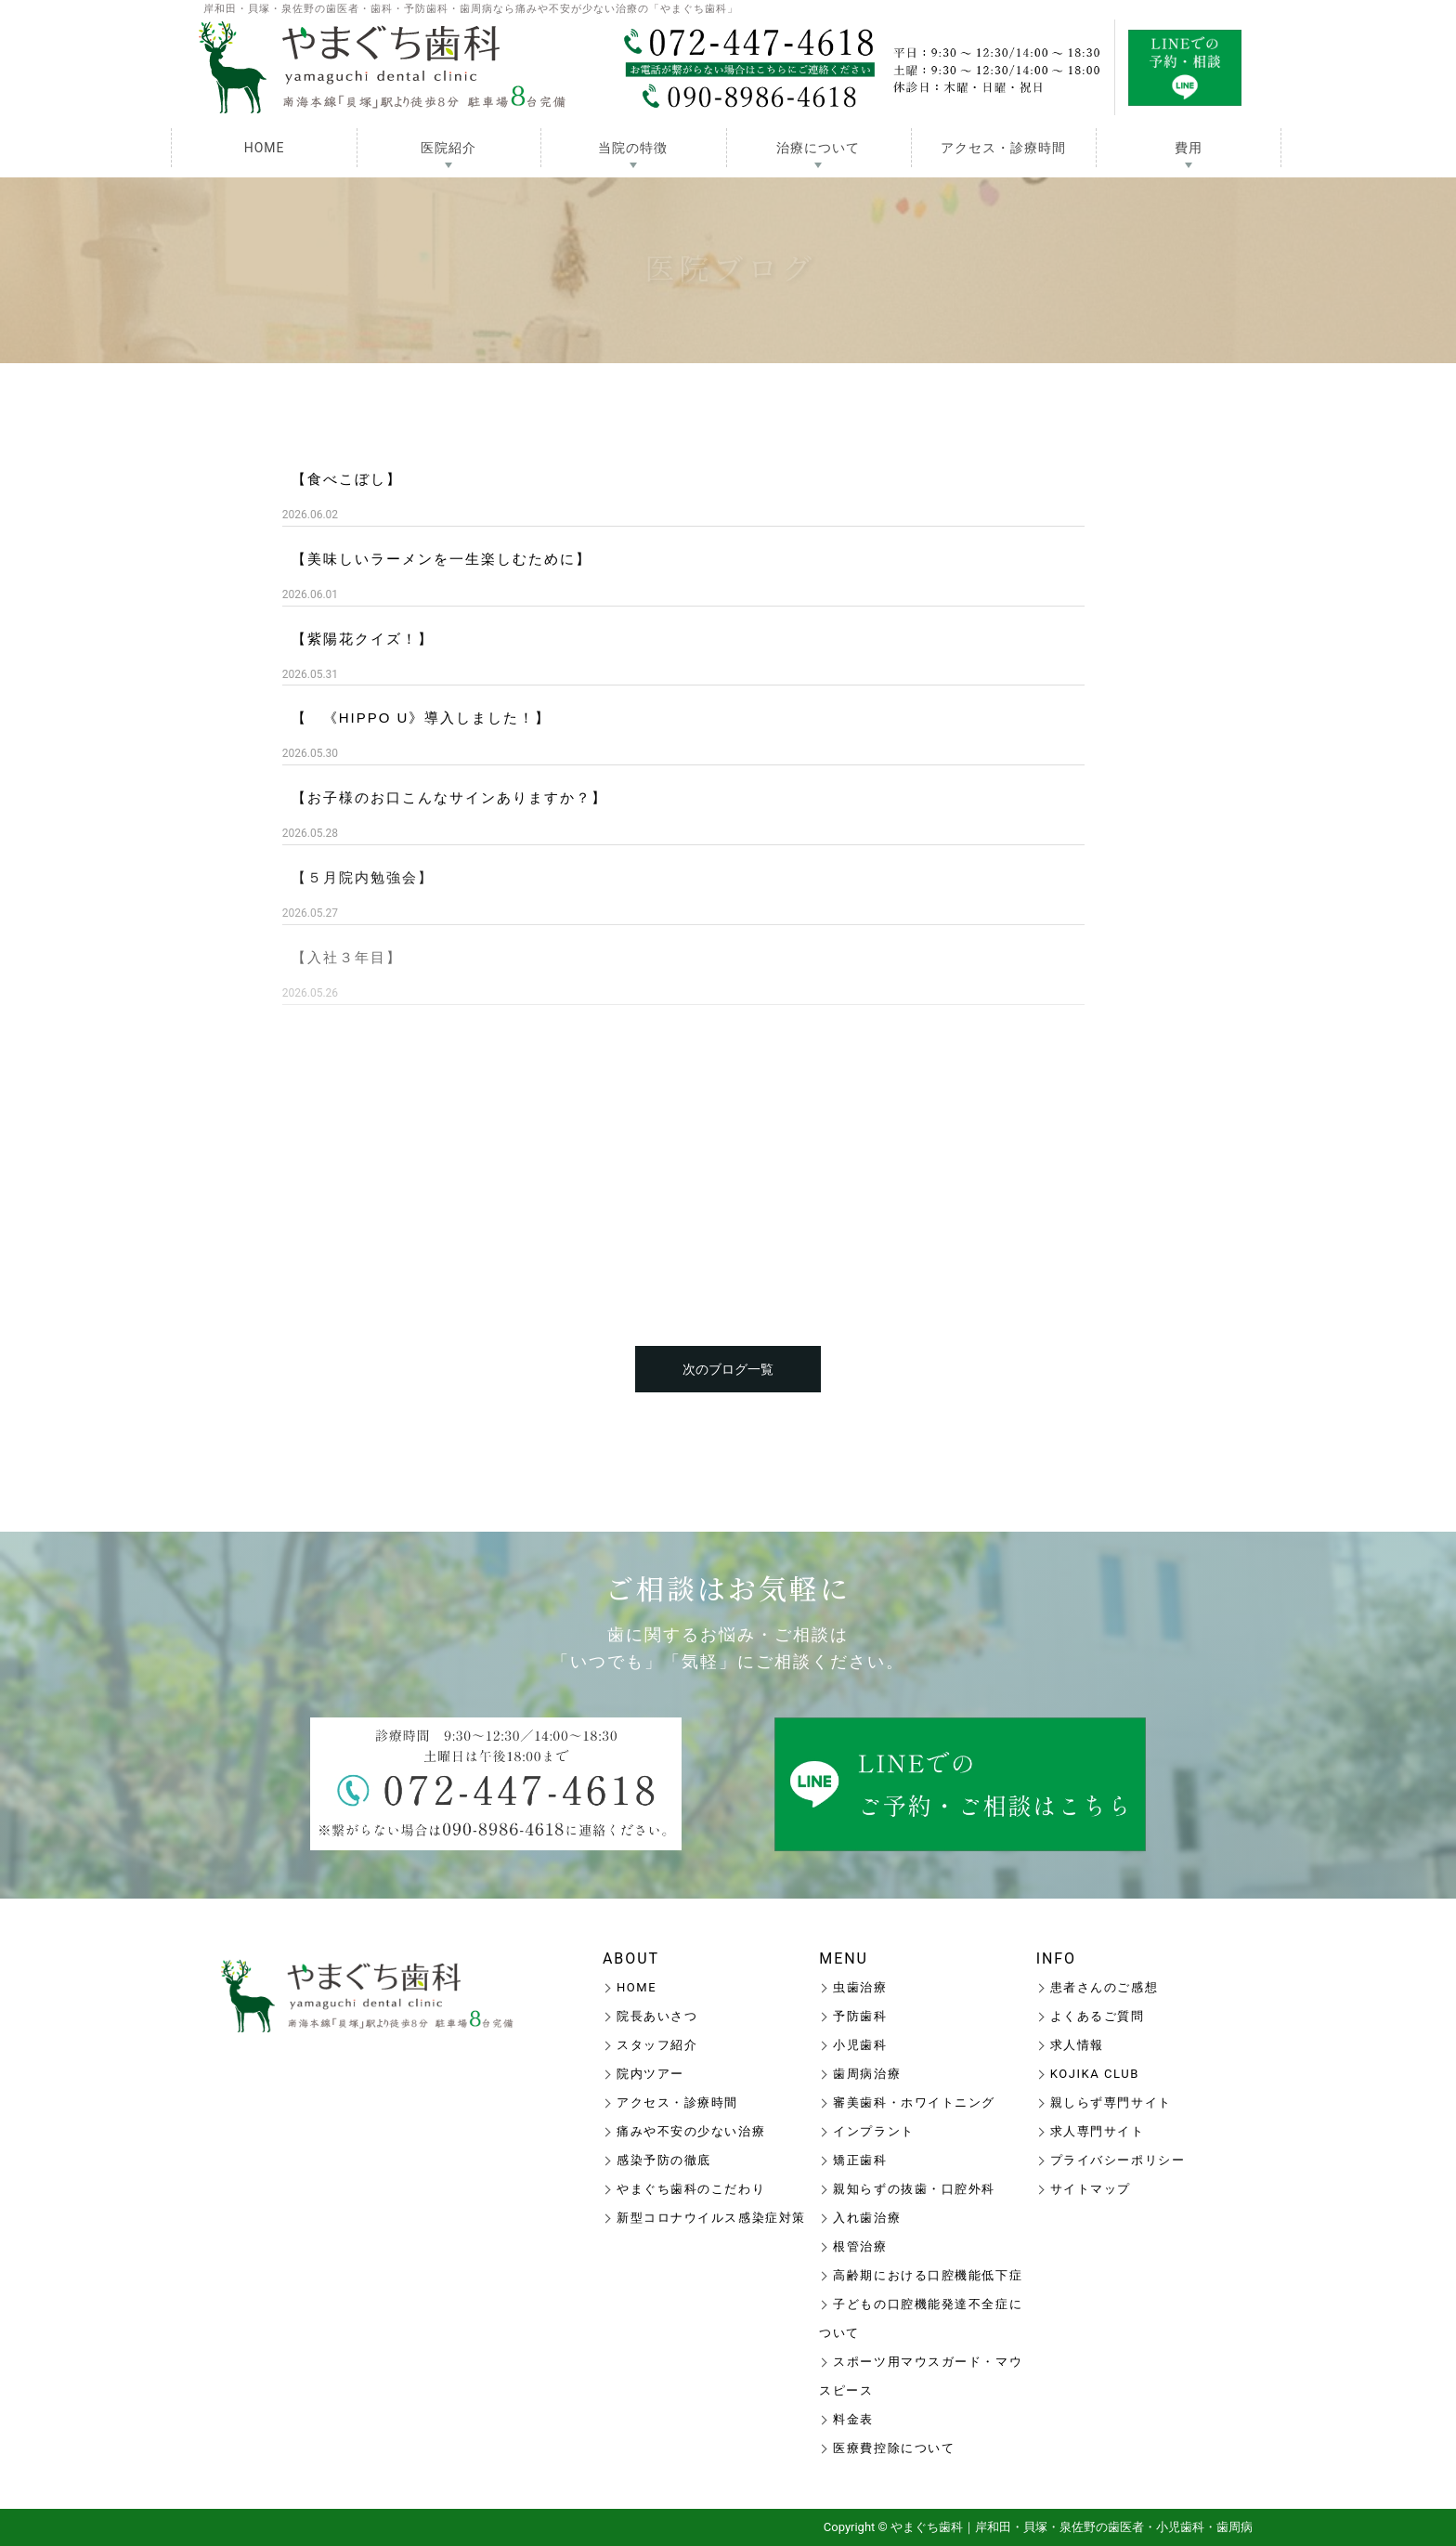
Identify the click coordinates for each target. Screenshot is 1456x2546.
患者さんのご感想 (1104, 1987)
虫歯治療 (860, 1987)
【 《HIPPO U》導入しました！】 (422, 717)
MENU (843, 1958)
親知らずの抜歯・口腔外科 (914, 2189)
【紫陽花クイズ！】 (363, 638)
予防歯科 (860, 2016)
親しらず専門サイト (1111, 2102)
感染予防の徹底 (664, 2160)
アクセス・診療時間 (1003, 147)
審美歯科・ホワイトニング (914, 2102)
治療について (818, 147)
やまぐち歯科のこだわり (691, 2189)
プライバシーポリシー (1118, 2160)
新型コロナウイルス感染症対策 (711, 2218)
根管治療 (860, 2246)
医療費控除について (894, 2448)
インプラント (873, 2131)
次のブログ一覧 (728, 1369)
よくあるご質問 (1097, 2016)
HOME (264, 147)
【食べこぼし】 (347, 479)
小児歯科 (860, 2045)
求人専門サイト (1097, 2131)
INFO (1056, 1958)
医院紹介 (448, 147)
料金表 (853, 2419)
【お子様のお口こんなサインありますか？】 (449, 797)
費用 (1188, 147)
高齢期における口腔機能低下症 (927, 2275)
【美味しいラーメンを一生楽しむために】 (442, 559)
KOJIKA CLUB (1094, 2074)
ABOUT (631, 1958)
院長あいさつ (657, 2016)
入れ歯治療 (867, 2218)
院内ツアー (650, 2074)
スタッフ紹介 (657, 2045)
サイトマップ (1090, 2189)
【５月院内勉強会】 (363, 877)
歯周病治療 (867, 2074)
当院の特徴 (633, 147)
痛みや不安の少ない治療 (691, 2131)
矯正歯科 (860, 2160)
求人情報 (1077, 2045)
